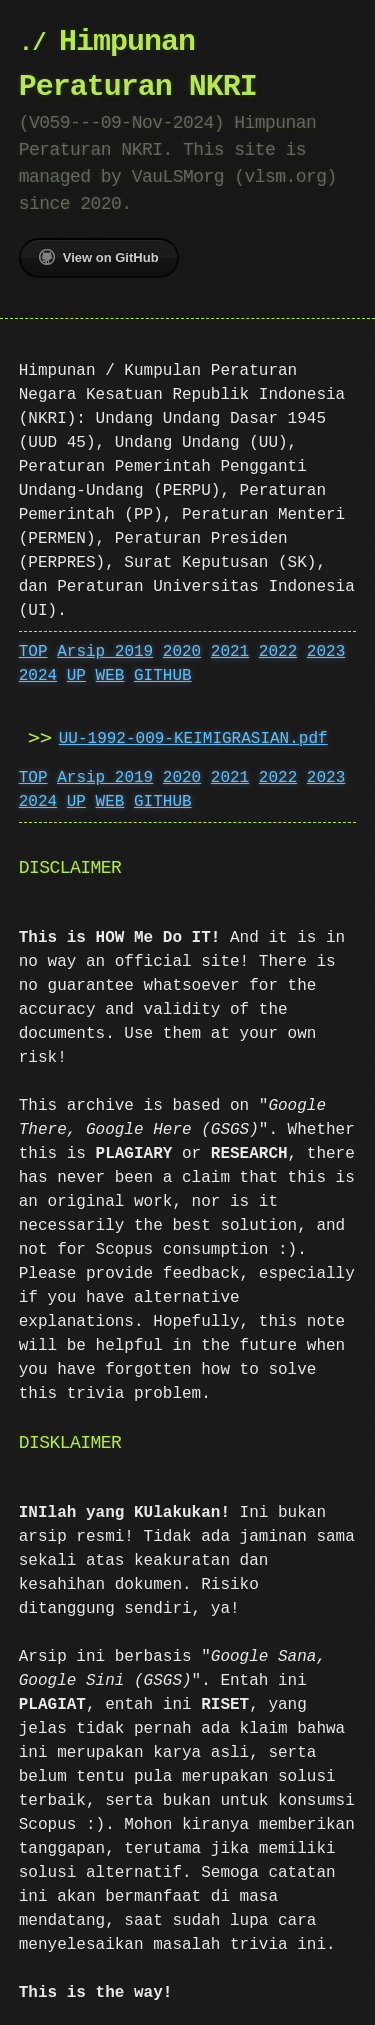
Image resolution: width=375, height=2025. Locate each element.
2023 (326, 652)
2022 (278, 652)
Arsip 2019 (105, 652)
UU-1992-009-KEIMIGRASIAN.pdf (193, 739)
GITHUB (163, 676)
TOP (33, 652)
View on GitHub (99, 257)
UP (76, 676)
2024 (38, 676)
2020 (182, 652)
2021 (230, 652)
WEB (110, 676)
